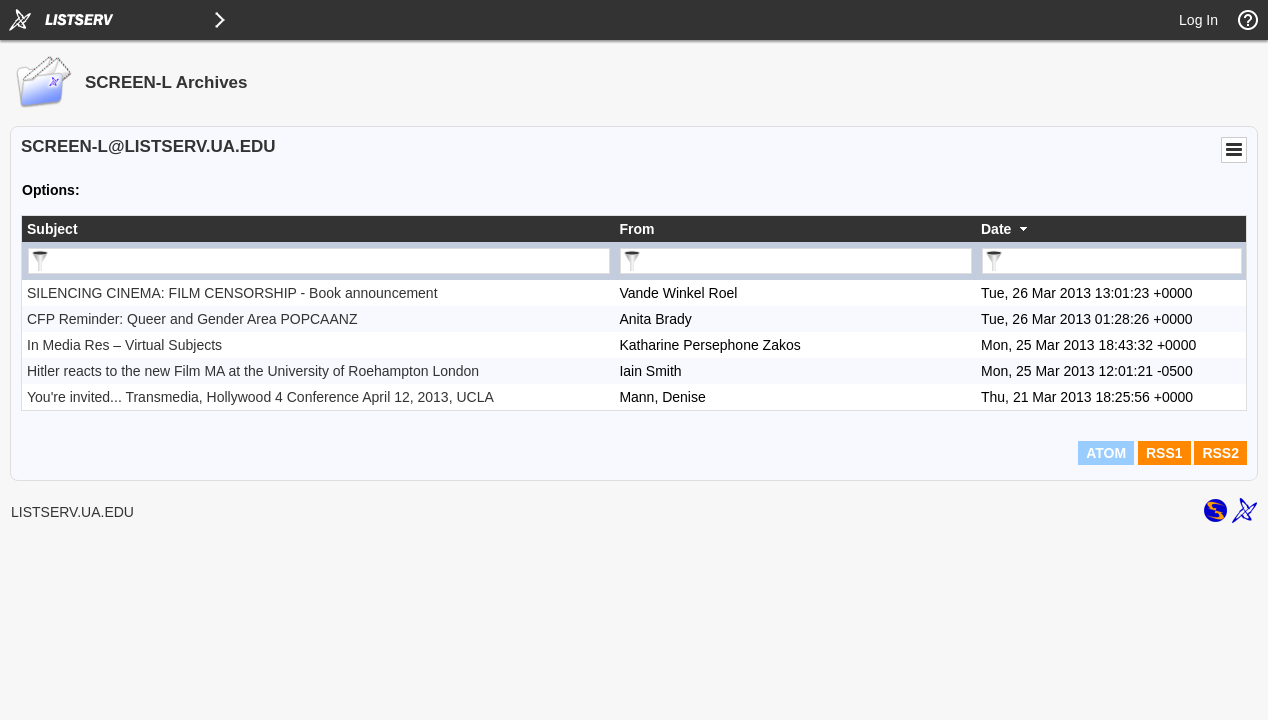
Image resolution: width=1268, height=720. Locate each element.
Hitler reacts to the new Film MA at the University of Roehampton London (253, 371)
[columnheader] (318, 229)
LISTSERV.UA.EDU (72, 512)
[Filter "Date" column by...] (1112, 261)
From (636, 229)
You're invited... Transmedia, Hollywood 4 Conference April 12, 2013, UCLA (260, 397)
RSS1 (1164, 453)
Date (996, 229)
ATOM (1106, 453)
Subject (52, 229)
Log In (1198, 20)
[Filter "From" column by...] (796, 261)
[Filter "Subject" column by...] (319, 261)
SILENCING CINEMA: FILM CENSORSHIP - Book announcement (232, 293)
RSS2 (1220, 453)
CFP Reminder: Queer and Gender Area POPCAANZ (192, 319)
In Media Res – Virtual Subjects (124, 345)
